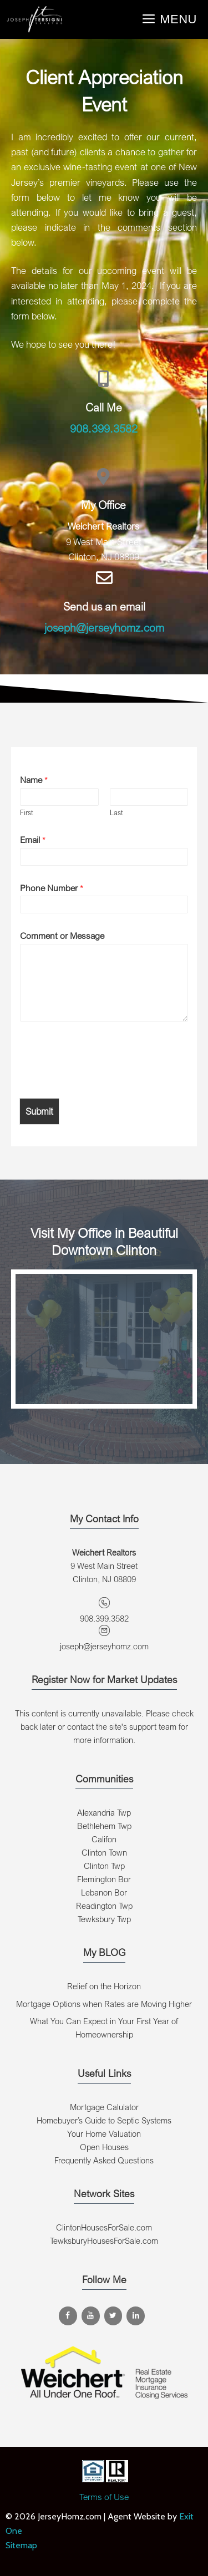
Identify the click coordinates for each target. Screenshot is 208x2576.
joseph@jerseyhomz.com (104, 627)
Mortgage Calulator (104, 2107)
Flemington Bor (104, 1879)
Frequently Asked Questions (104, 2160)
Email (32, 839)
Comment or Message (62, 935)
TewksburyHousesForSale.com (104, 2240)
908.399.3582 (104, 428)
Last (116, 812)
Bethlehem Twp (104, 1826)
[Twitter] (113, 2315)
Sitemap (21, 2545)
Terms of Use (104, 2496)
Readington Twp (104, 1906)
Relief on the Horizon (104, 1986)
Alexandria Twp (104, 1812)
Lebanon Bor (104, 1892)
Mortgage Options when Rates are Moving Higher (104, 2004)
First (26, 812)
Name (34, 779)
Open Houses (104, 2147)
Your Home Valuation (104, 2133)
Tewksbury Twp (104, 1919)
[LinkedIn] (135, 2315)
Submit (39, 1111)
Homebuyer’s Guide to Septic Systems (104, 2120)
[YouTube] (91, 2315)
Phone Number (51, 887)
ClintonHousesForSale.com (104, 2227)
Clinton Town (104, 1852)
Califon (104, 1839)
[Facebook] (68, 2315)
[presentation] (103, 1079)
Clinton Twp (104, 1866)
